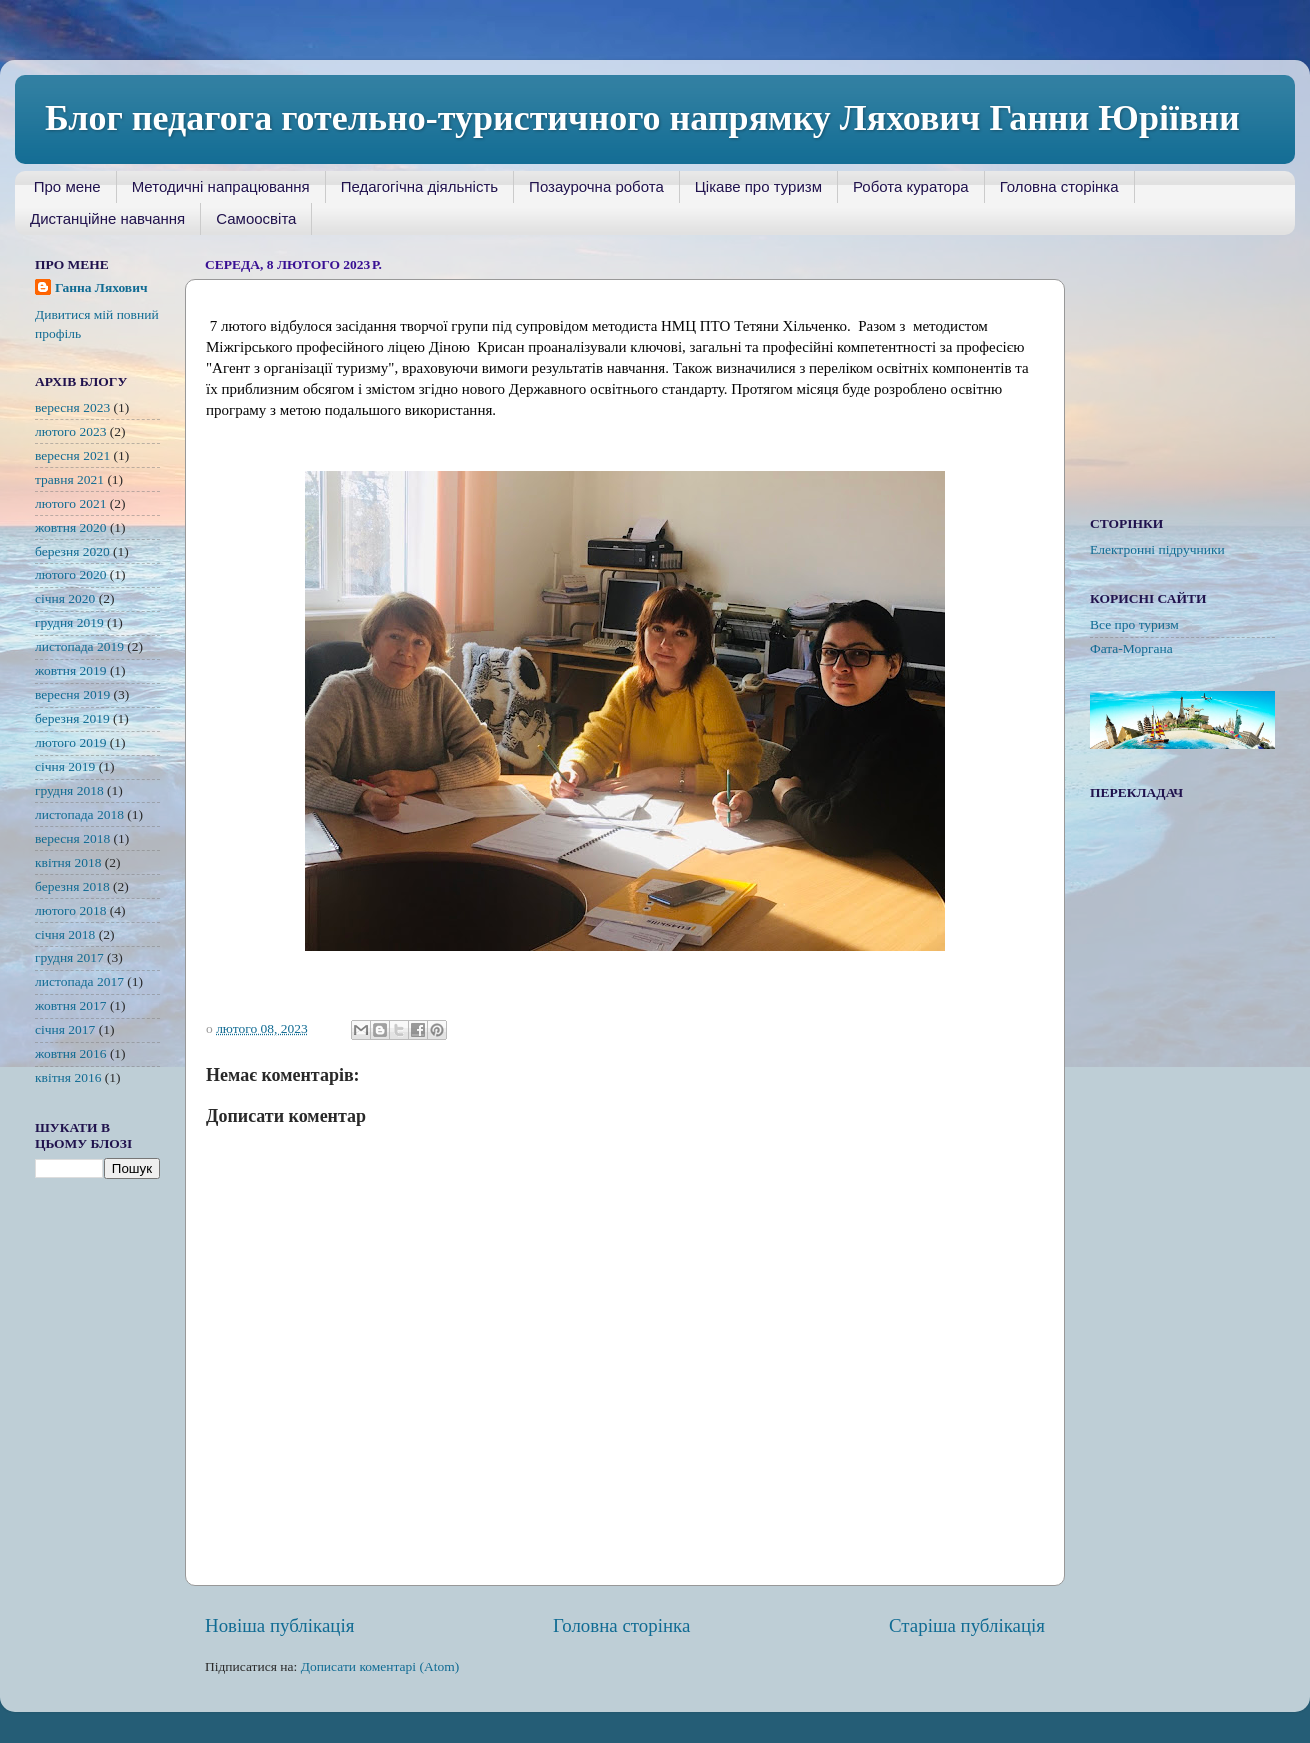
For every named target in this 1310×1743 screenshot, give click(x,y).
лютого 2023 (70, 431)
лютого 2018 (70, 910)
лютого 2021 (70, 503)
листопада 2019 (79, 646)
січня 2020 (65, 598)
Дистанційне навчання (107, 218)
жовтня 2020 (71, 527)
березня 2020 (72, 551)
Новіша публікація (279, 1625)
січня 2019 (65, 766)
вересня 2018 (72, 838)
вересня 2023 (72, 407)
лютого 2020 (70, 574)
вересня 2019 (72, 694)
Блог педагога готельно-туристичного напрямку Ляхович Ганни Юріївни (642, 118)
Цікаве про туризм (758, 186)
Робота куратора (911, 186)
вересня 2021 (72, 455)
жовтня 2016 (71, 1053)
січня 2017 (65, 1029)
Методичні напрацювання (221, 186)
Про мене (67, 186)
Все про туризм (1134, 624)
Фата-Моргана (1131, 648)
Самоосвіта (256, 218)
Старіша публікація (967, 1625)
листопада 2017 (79, 981)
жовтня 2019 (71, 670)
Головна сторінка (1059, 186)
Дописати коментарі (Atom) (380, 1666)
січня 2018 (65, 934)
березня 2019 (72, 718)
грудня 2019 (69, 622)
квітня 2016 (68, 1077)
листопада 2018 (79, 814)
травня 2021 (69, 479)
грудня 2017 (69, 957)
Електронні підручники (1157, 549)
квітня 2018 (68, 862)
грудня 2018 (69, 790)
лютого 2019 (70, 742)
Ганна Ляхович (101, 287)
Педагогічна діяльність (419, 186)
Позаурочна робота (596, 186)
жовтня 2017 (71, 1005)
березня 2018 (72, 886)
